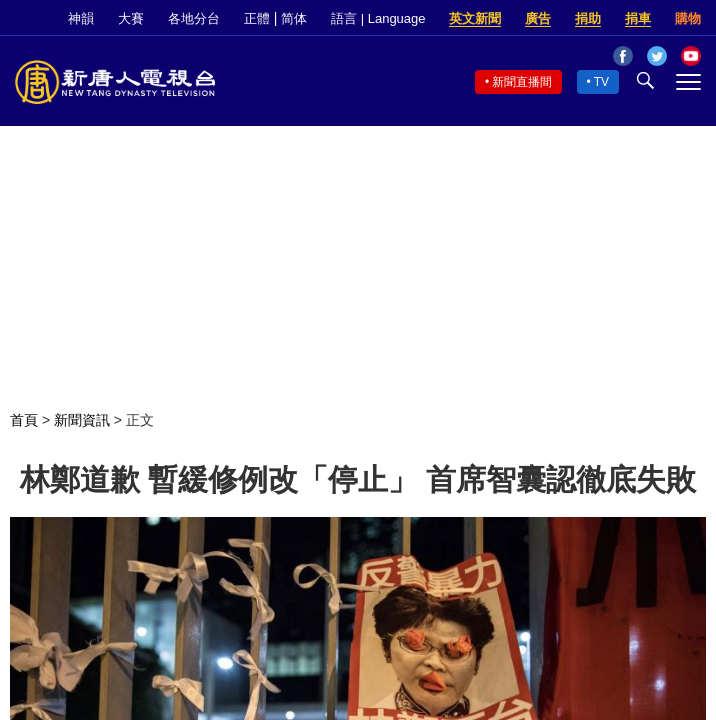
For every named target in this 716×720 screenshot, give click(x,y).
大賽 (131, 18)
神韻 (81, 18)
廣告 (538, 18)
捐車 (638, 18)
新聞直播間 (522, 82)
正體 (257, 18)
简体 (294, 18)
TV (601, 82)
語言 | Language (378, 18)
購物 (688, 18)
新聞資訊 (82, 420)
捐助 (588, 18)
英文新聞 (475, 18)
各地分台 (194, 18)
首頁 (24, 420)
